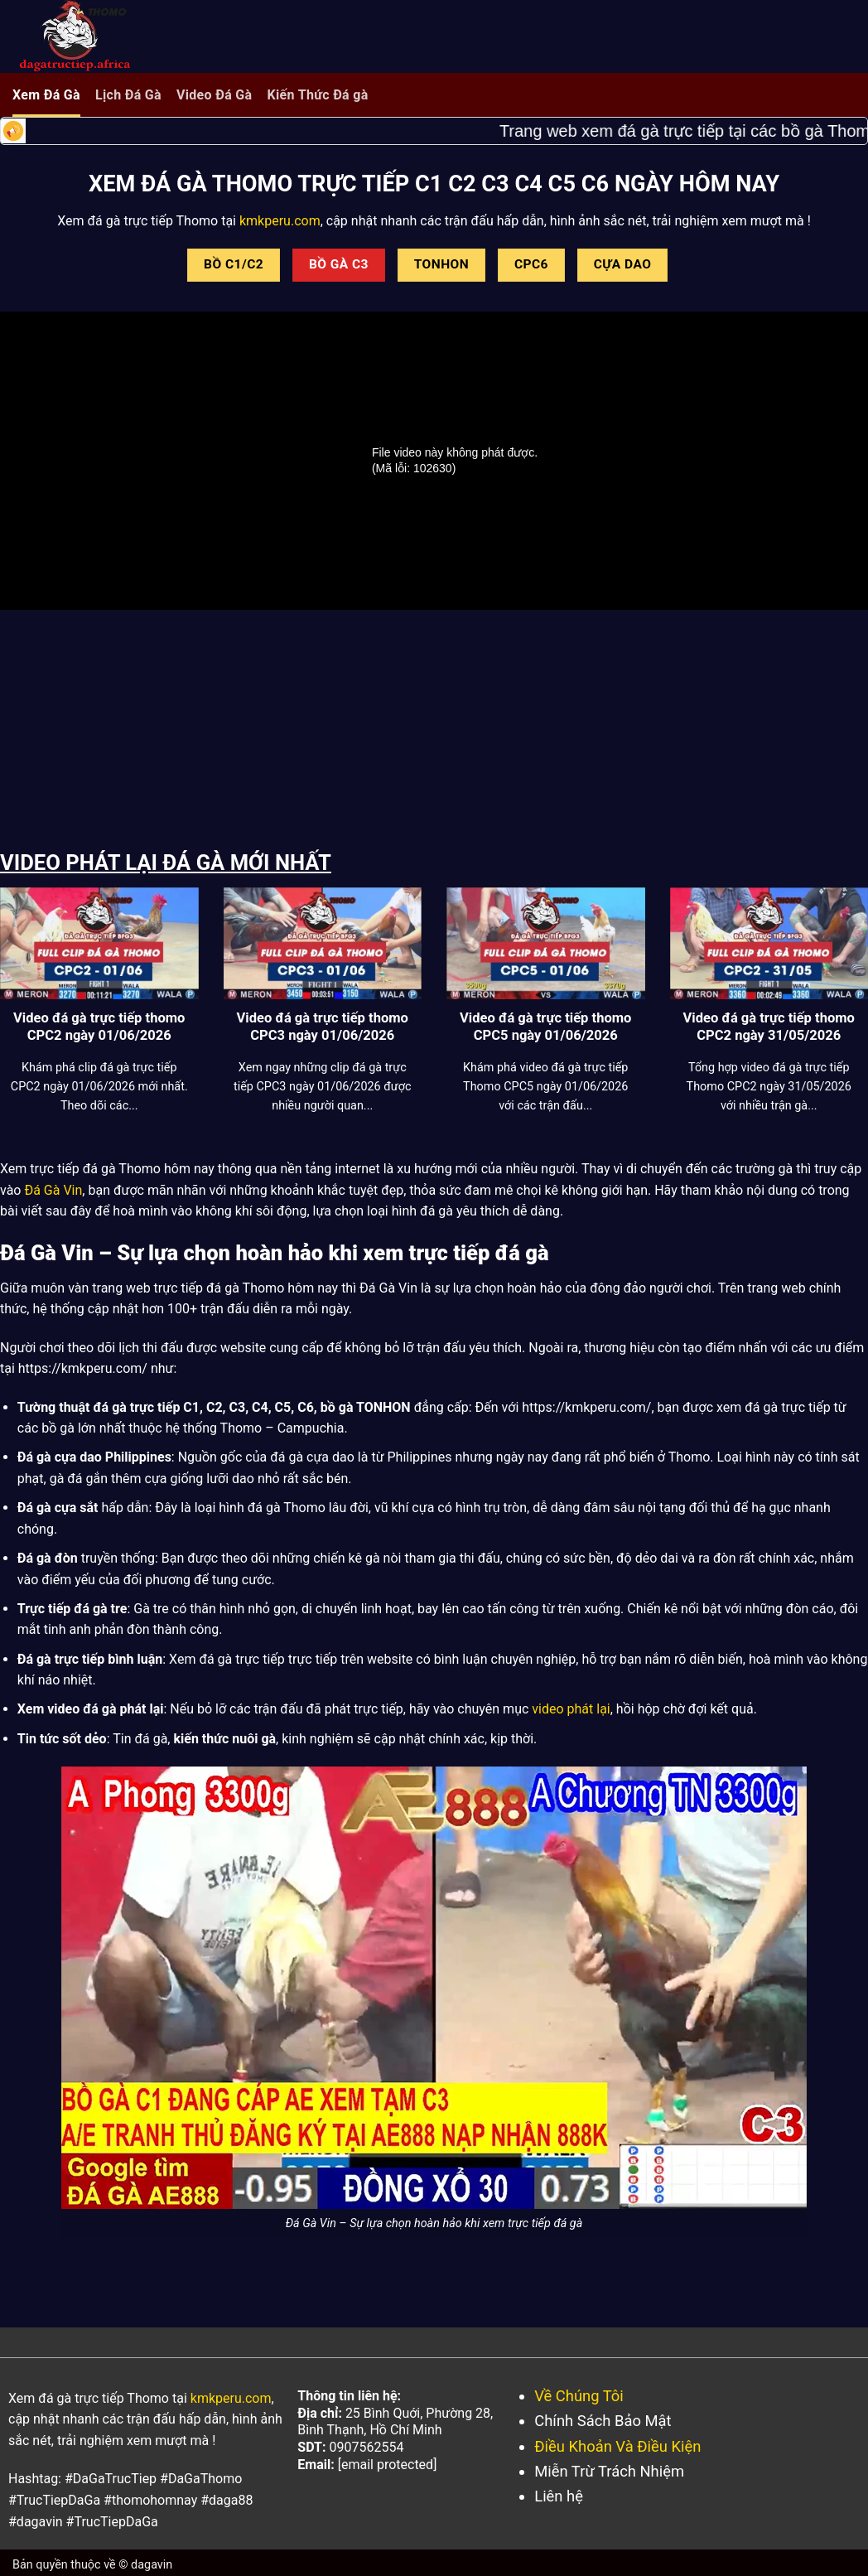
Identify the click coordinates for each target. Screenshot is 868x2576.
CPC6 (531, 264)
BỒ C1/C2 (233, 264)
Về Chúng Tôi (579, 2395)
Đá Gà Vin (53, 1190)
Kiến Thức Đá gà (317, 95)
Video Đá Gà (214, 95)
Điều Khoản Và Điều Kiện (617, 2446)
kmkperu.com (278, 221)
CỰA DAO (623, 264)
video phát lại (571, 1709)
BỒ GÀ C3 (339, 264)
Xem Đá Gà (46, 95)
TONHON (441, 264)
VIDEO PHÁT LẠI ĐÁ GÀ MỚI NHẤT (165, 862)
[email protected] (387, 2464)
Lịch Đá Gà (128, 95)
